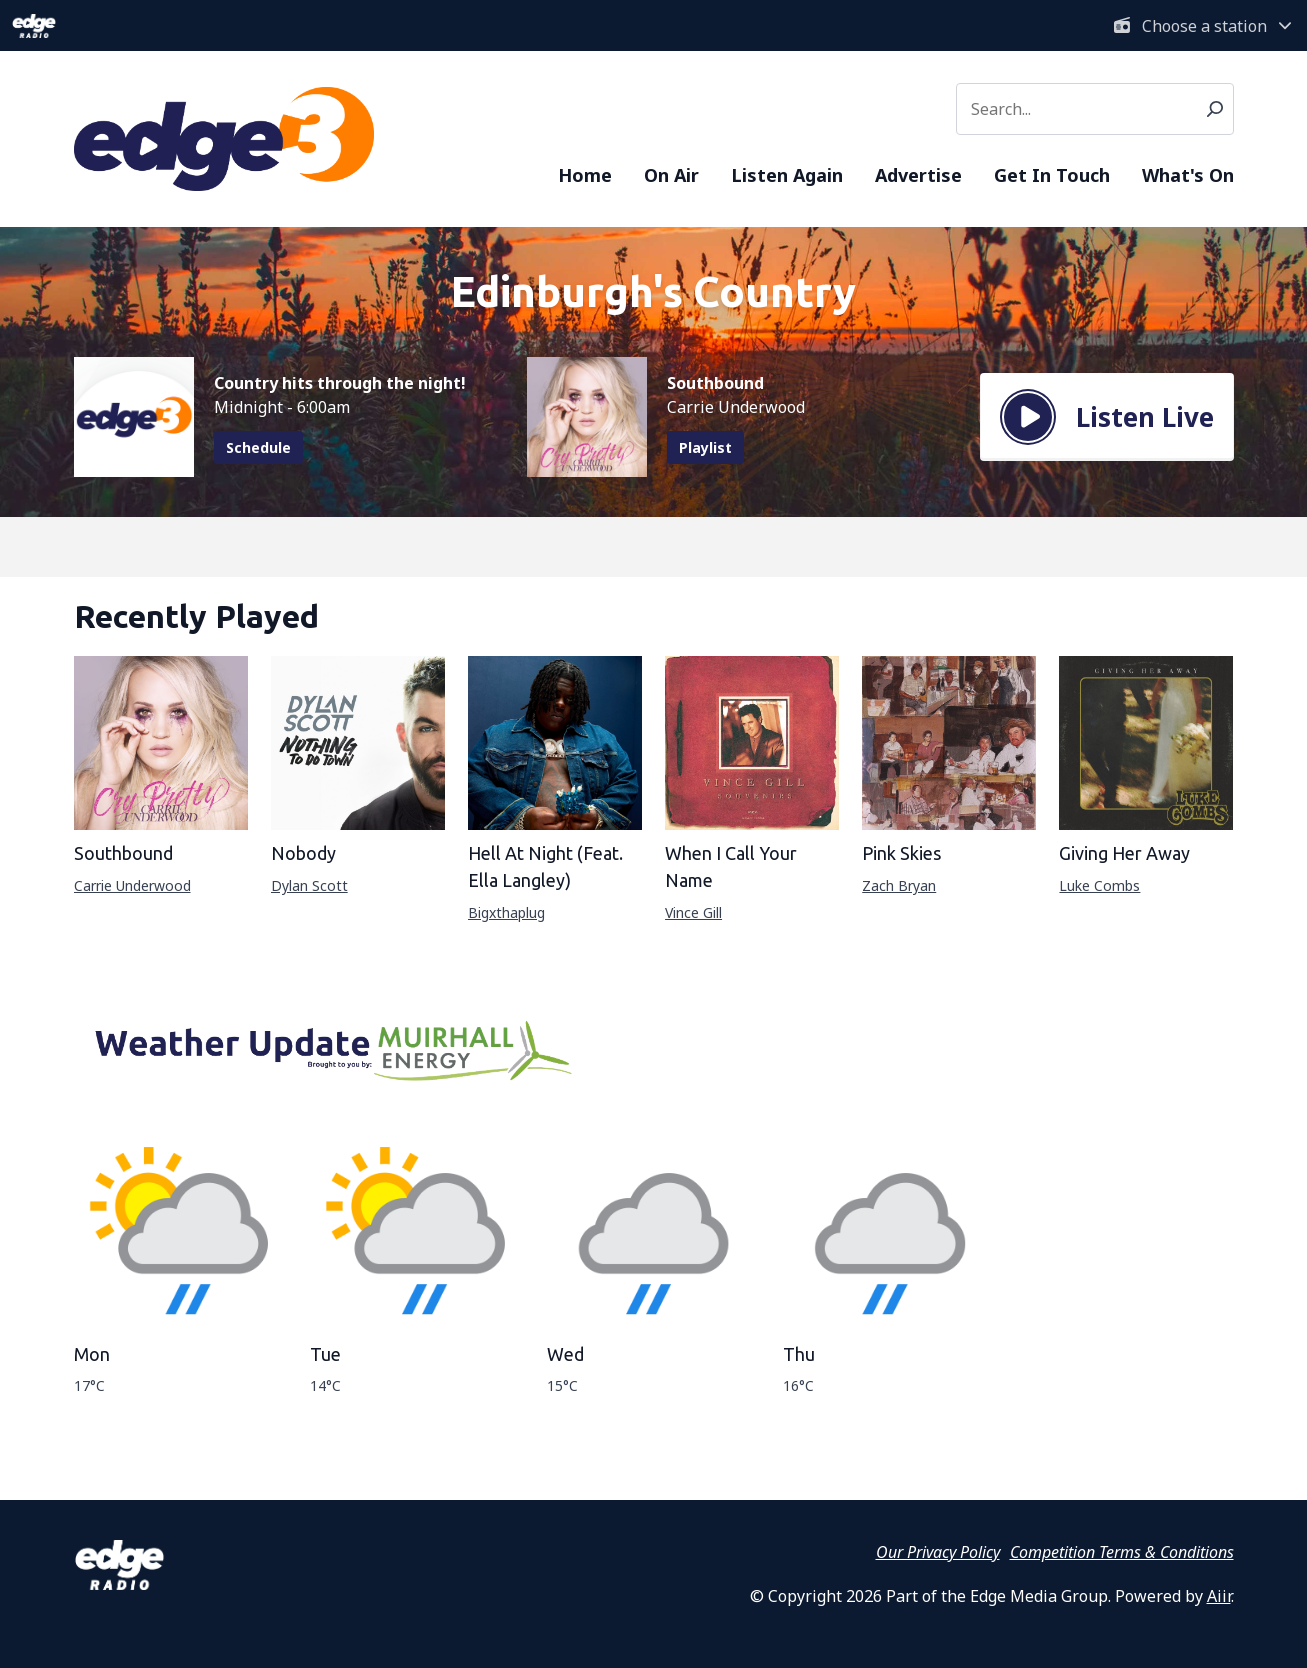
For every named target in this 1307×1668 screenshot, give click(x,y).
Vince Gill (693, 912)
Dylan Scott (309, 885)
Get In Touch (1052, 175)
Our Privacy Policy (938, 1552)
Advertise (918, 175)
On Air (671, 175)
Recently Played (196, 616)
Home (585, 175)
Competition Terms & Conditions (1122, 1552)
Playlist (705, 447)
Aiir (1219, 1596)
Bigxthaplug (506, 912)
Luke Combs (1099, 885)
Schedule (258, 447)
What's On (1188, 175)
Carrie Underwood (132, 885)
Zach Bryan (899, 885)
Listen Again (787, 175)
